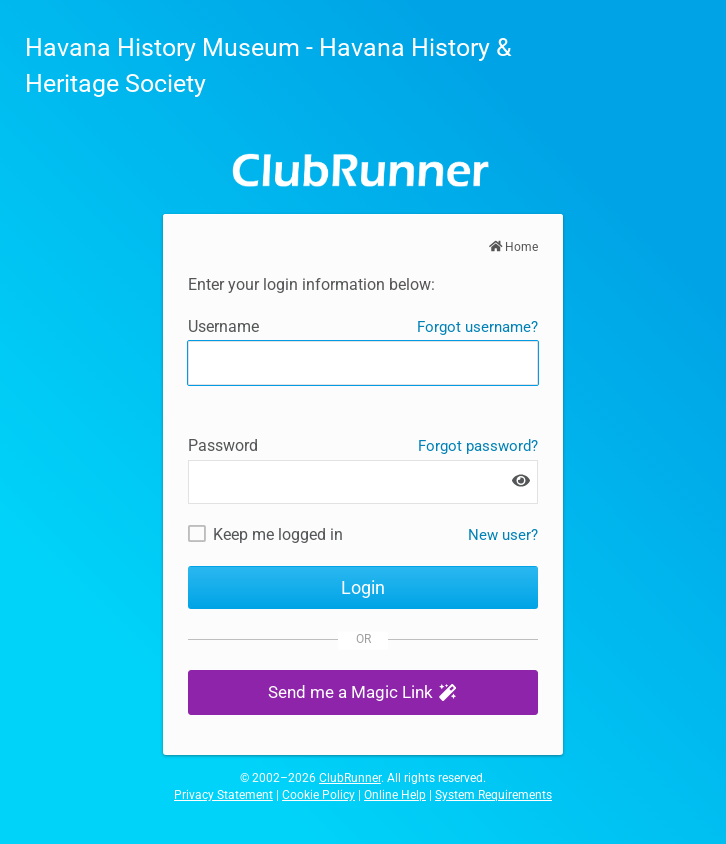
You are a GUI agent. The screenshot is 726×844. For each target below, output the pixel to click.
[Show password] (521, 481)
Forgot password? (478, 446)
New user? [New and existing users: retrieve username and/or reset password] (503, 535)
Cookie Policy (318, 795)
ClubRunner (350, 778)
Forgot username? (477, 327)
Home (514, 247)
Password (223, 445)
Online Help (395, 795)
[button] (363, 692)
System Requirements (493, 795)
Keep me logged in (278, 534)
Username (223, 326)
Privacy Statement (223, 795)
